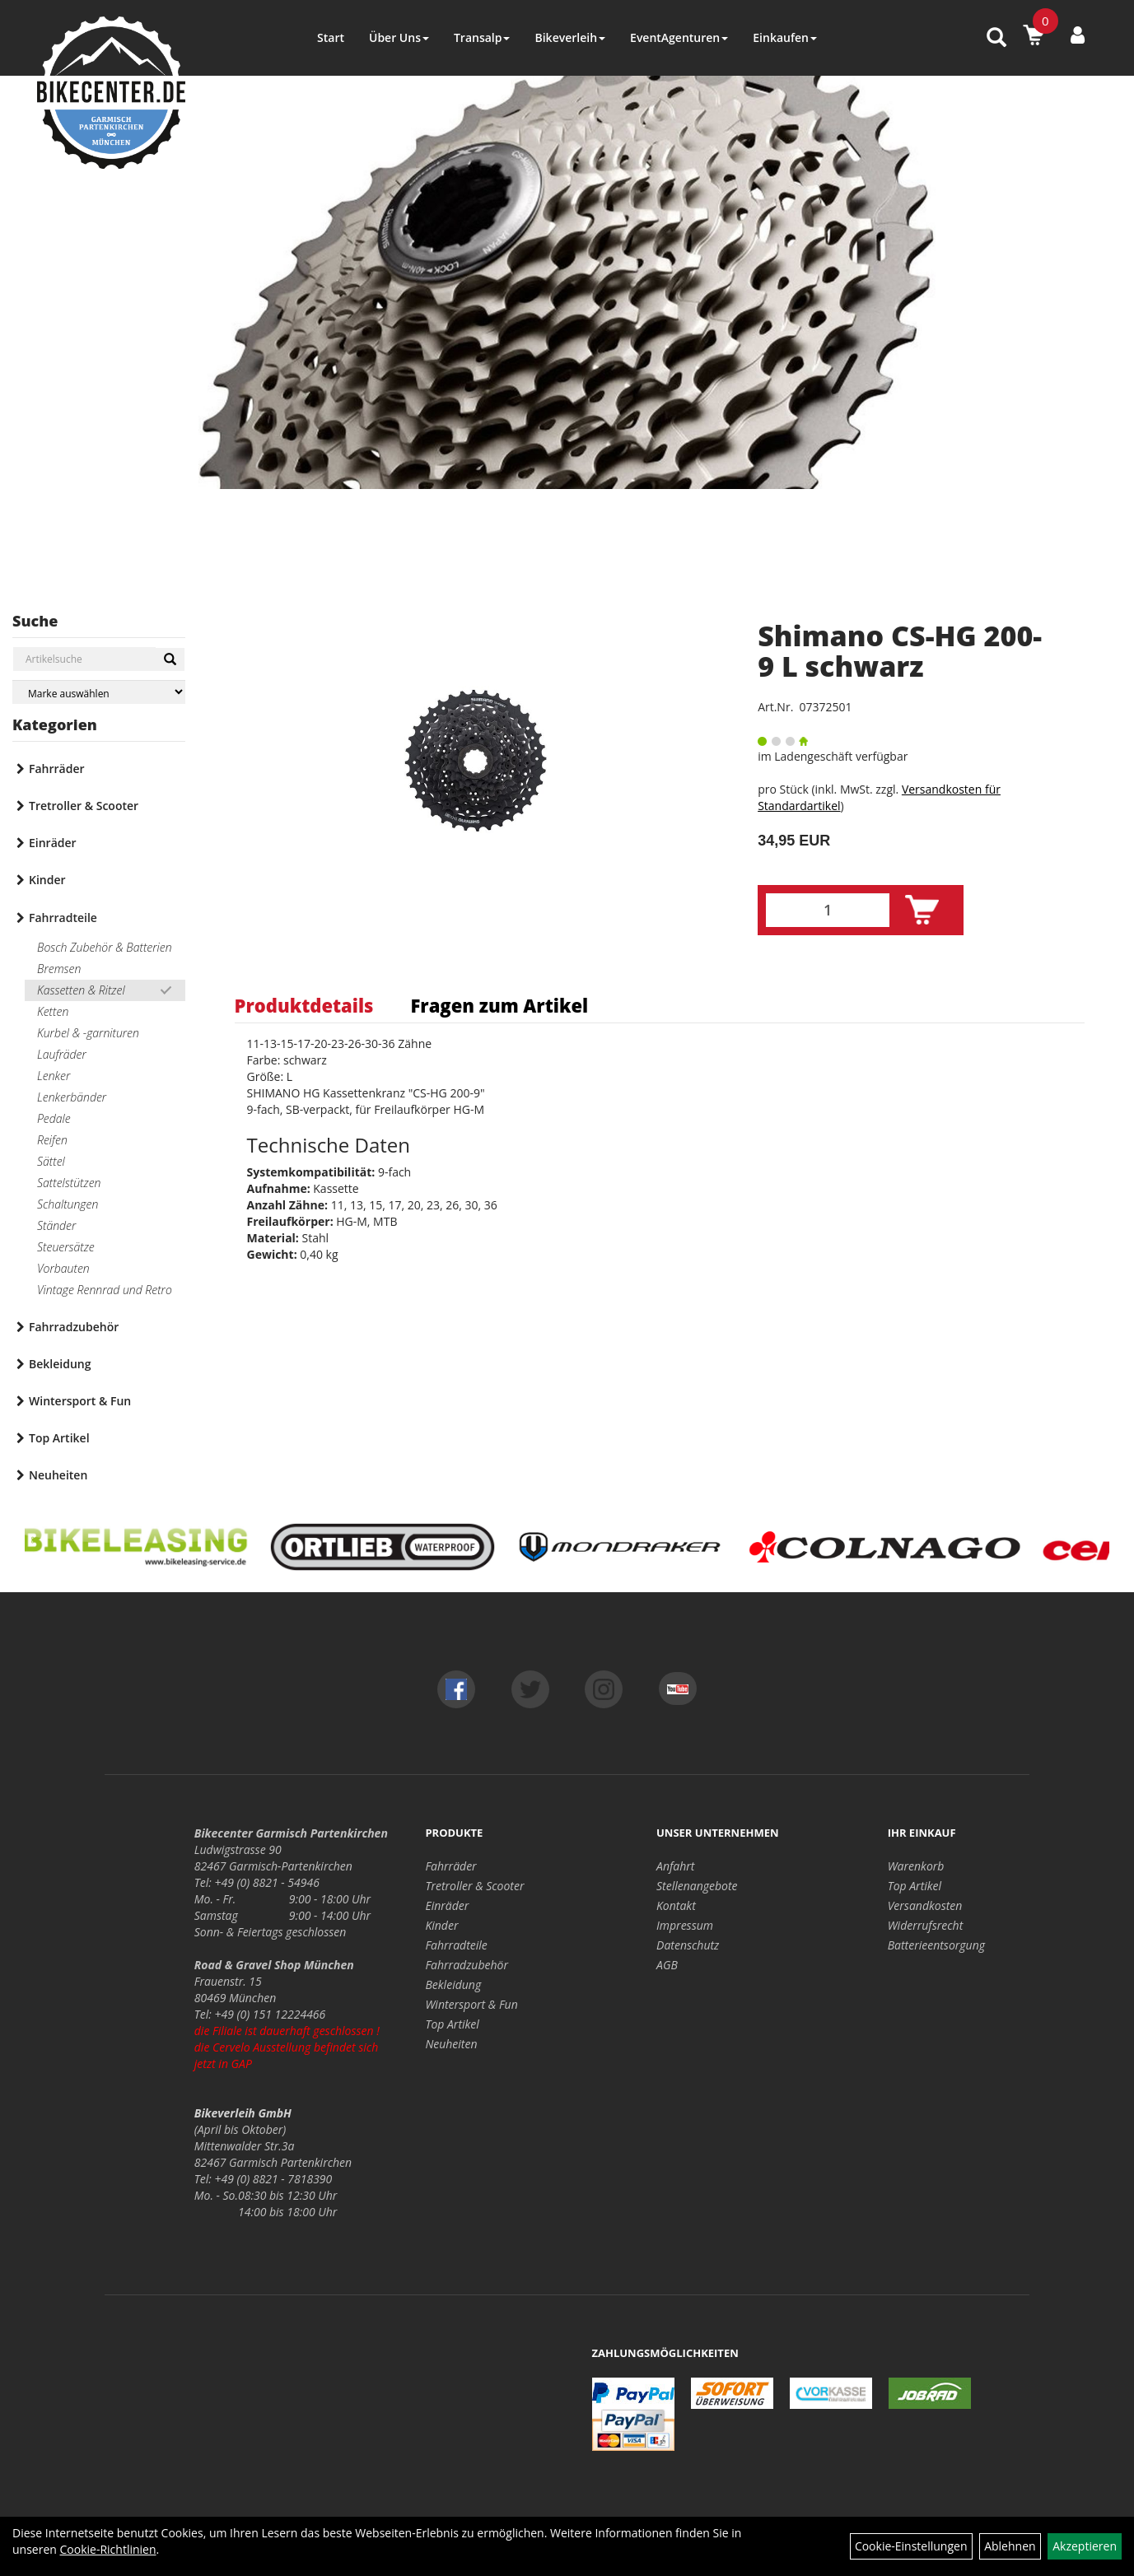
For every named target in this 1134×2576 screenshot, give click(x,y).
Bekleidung (60, 1364)
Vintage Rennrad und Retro (104, 1289)
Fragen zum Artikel (499, 1005)
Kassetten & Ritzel (81, 990)
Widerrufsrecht (926, 1925)
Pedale (54, 1118)
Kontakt (676, 1905)
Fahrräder (57, 768)
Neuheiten (58, 1475)
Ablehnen (1009, 2546)
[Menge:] (827, 910)
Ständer (56, 1225)
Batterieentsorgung (936, 1945)
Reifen (52, 1140)
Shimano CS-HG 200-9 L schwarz (900, 651)
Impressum (684, 1925)
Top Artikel (59, 1438)
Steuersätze (66, 1247)
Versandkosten (925, 1905)
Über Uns (399, 37)
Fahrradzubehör (74, 1327)
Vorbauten (63, 1268)
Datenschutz (687, 1945)
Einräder (53, 842)
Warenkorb (916, 1866)
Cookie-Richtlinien (108, 2549)
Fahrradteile (63, 917)
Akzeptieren (1084, 2546)
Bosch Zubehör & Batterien (104, 947)
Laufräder (61, 1054)
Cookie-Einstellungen (911, 2546)
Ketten (52, 1011)
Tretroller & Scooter (83, 805)
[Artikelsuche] (996, 38)
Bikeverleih (569, 37)
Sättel (51, 1161)
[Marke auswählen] (98, 692)
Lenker (53, 1075)
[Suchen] (170, 659)
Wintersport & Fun (80, 1401)
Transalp (482, 37)
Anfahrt (675, 1866)
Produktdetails (304, 1005)
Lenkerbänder (71, 1097)
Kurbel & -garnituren (88, 1033)
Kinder (47, 879)
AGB (667, 1965)
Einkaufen (785, 37)
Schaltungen (67, 1204)
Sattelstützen (68, 1182)
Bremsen (59, 968)
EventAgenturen (679, 37)
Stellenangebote (697, 1886)
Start (330, 37)
